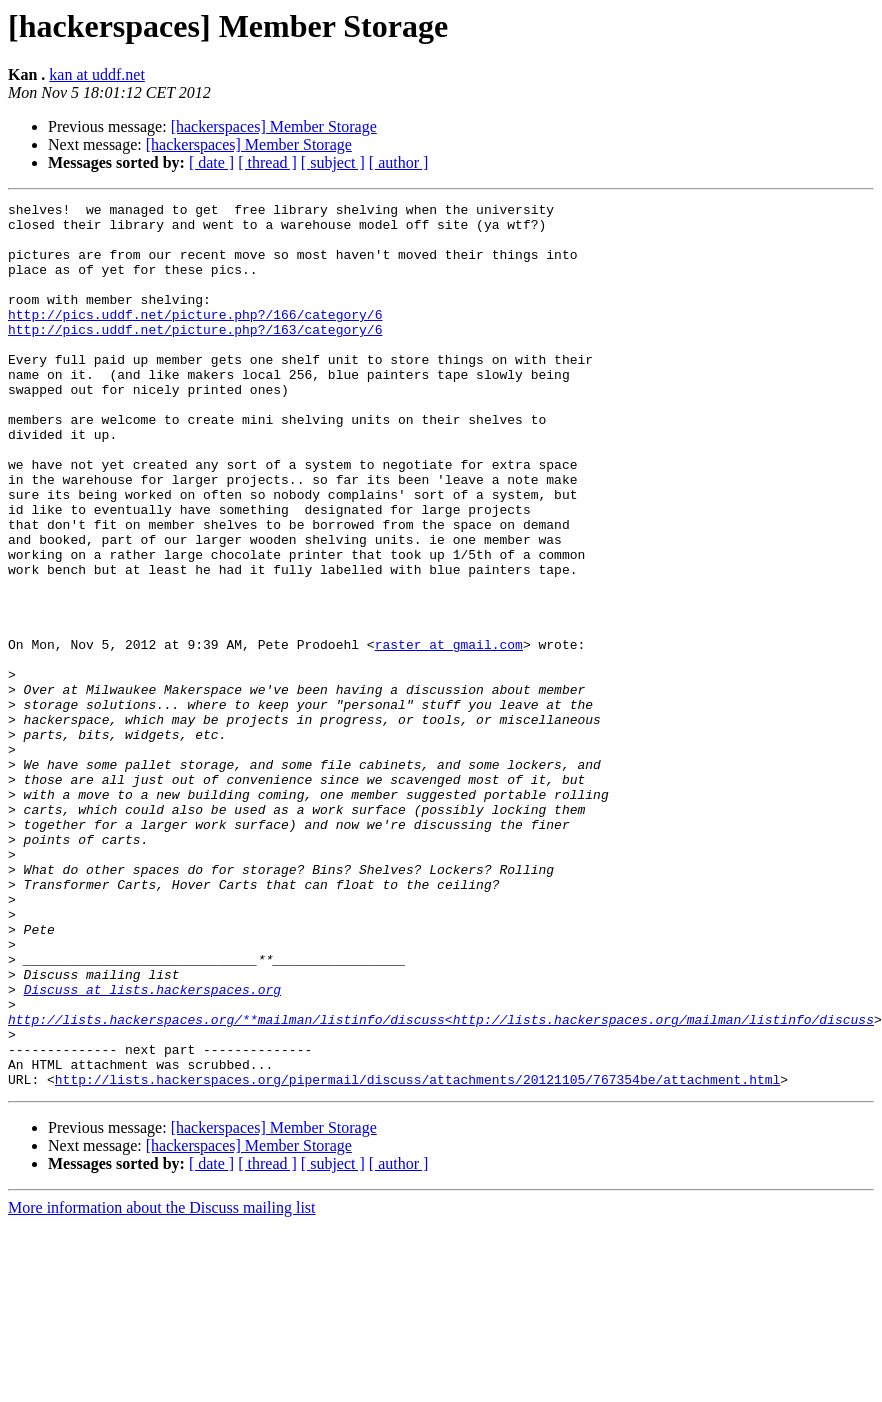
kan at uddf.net (97, 74)
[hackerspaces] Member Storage (274, 126)
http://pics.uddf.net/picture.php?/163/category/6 (195, 356)
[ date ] (211, 162)
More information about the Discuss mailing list (162, 1384)
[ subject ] (333, 162)
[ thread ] (267, 162)
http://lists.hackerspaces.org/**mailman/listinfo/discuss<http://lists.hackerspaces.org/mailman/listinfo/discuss (441, 1184)
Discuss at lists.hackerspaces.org (152, 1148)
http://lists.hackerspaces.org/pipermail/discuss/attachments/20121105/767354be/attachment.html (417, 1256)
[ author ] (399, 162)
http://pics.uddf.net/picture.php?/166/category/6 (195, 338)
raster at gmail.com (449, 734)
